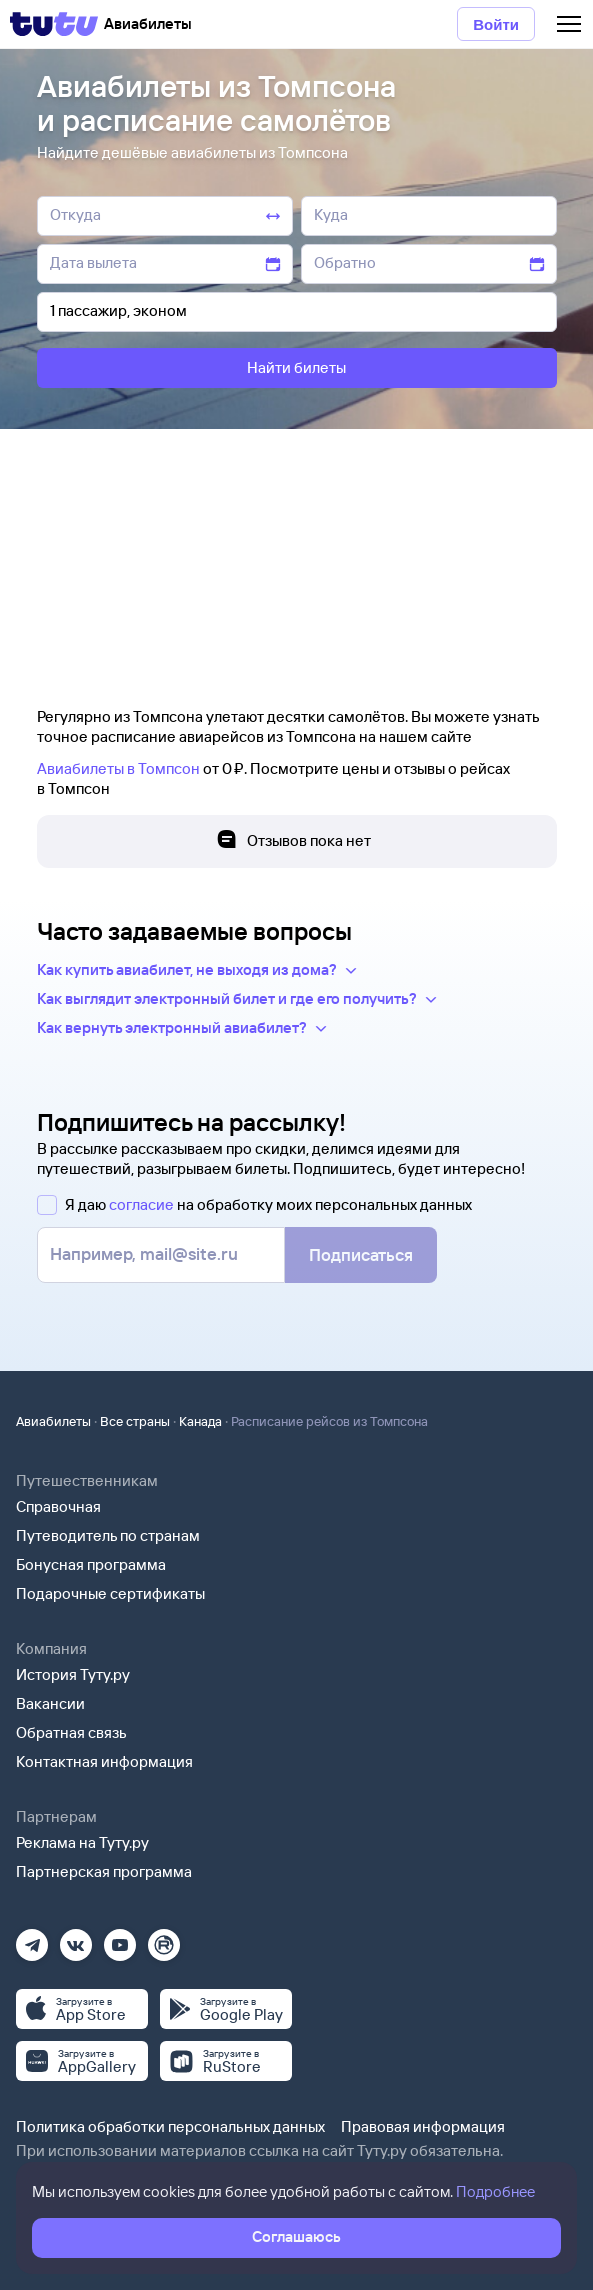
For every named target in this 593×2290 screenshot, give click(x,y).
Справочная (58, 1506)
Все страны (135, 1421)
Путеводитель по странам (108, 1535)
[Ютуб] (120, 1938)
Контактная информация (104, 1761)
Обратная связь (71, 1732)
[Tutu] (54, 24)
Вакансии (50, 1703)
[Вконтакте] (76, 1938)
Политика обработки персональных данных (170, 2126)
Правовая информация (423, 2126)
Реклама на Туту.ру (82, 1842)
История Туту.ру (73, 1674)
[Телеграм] (32, 1938)
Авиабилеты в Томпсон (118, 768)
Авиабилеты (53, 1421)
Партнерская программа (104, 1871)
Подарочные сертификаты (110, 1593)
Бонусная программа (91, 1564)
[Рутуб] (164, 1938)
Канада (200, 1421)
